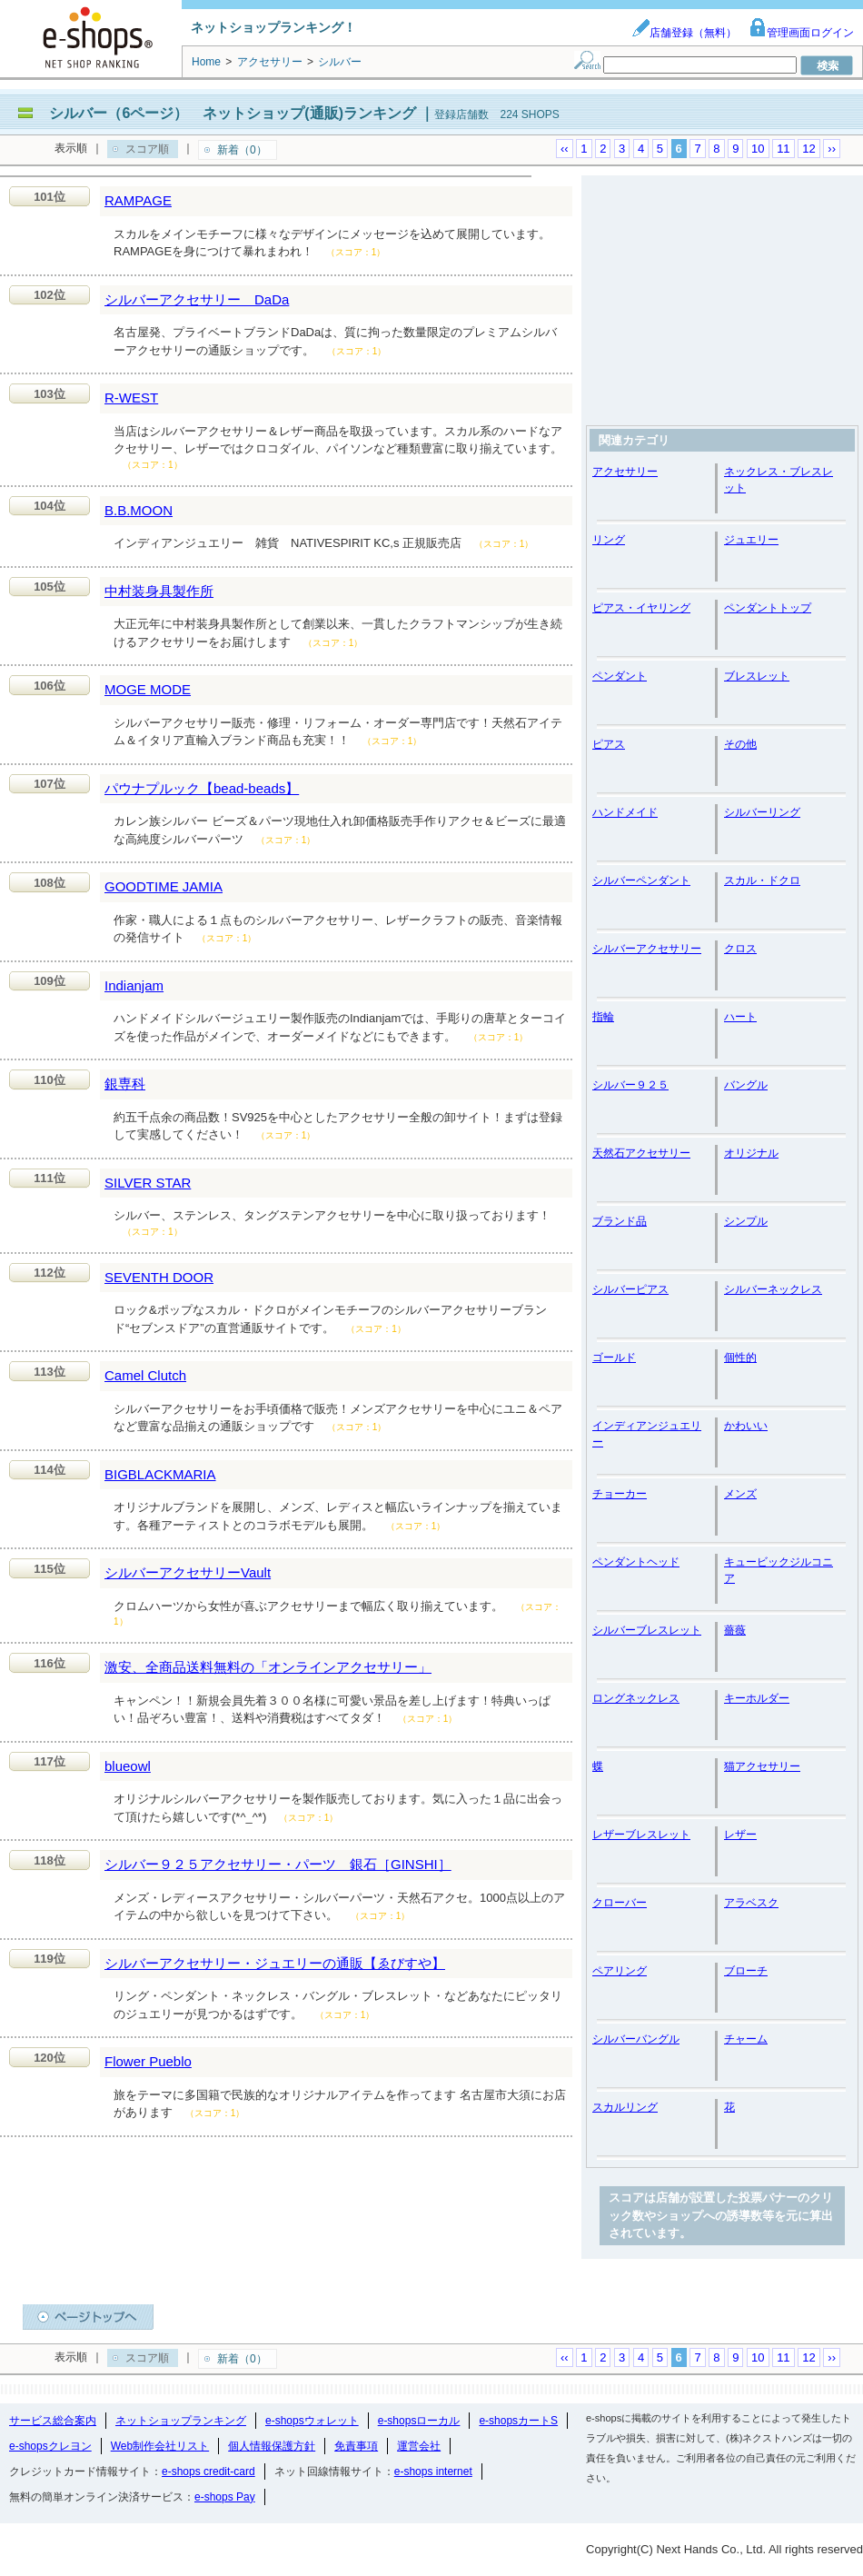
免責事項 (356, 2446)
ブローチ (746, 1970)
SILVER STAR (147, 1182)
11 (783, 148)
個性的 (740, 1357)
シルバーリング (762, 812)
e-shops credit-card (208, 2471)
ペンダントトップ (767, 608)
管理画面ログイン (801, 32)
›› (832, 148)
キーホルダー (756, 1698)
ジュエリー (751, 539)
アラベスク (751, 1902)
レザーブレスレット (641, 1834)
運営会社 (419, 2446)
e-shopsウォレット (312, 2420)
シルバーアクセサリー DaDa (196, 299)
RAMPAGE (138, 200)
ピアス (608, 744)
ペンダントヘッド (635, 1562)
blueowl (127, 1766)
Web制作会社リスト (160, 2446)
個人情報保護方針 (271, 2446)
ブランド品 (619, 1221)
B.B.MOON (138, 510)
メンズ (740, 1493)
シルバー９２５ (630, 1085)
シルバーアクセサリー (646, 948)
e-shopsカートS (518, 2420)
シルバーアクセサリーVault (187, 1572)
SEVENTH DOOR (158, 1277)
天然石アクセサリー (641, 1153)
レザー (740, 1834)
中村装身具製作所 (158, 591)
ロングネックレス (635, 1698)
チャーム (746, 2039)
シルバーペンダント (641, 880)
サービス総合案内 (52, 2420)
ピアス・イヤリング (641, 608)
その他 (740, 744)
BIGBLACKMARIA (160, 1474)
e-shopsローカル (419, 2420)
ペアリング (619, 1970)
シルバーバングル (635, 2039)
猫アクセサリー (762, 1766)
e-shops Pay (224, 2497)
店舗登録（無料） (684, 32)
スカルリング (625, 2107)
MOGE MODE (147, 689)
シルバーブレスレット (646, 1630)
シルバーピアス (630, 1289)
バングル (746, 1085)
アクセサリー (625, 471)
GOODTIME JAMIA (163, 886)
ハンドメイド (625, 812)
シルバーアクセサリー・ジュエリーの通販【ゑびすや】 (274, 1963)
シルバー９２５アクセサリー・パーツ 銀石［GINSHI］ (277, 1864)
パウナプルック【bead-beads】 (201, 788)
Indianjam (134, 985)
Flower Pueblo (148, 2061)
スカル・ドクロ (762, 880)
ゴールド (614, 1357)
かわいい (746, 1425)
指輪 (603, 1016)
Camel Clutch (145, 1375)
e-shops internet (433, 2471)
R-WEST (131, 397)
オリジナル (751, 1153)
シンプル (746, 1221)
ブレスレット (756, 676)
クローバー (619, 1902)
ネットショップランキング (180, 2420)
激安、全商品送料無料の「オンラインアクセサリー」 (268, 1667)
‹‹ (564, 148)
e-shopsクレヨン (50, 2446)
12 (808, 148)
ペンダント (619, 676)
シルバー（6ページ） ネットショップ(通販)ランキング (232, 113)
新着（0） (242, 150)
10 (757, 148)
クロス (740, 948)
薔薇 (735, 1630)
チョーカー (619, 1493)
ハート (740, 1016)
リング (608, 539)
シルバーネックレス (773, 1289)
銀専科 (124, 1083)
